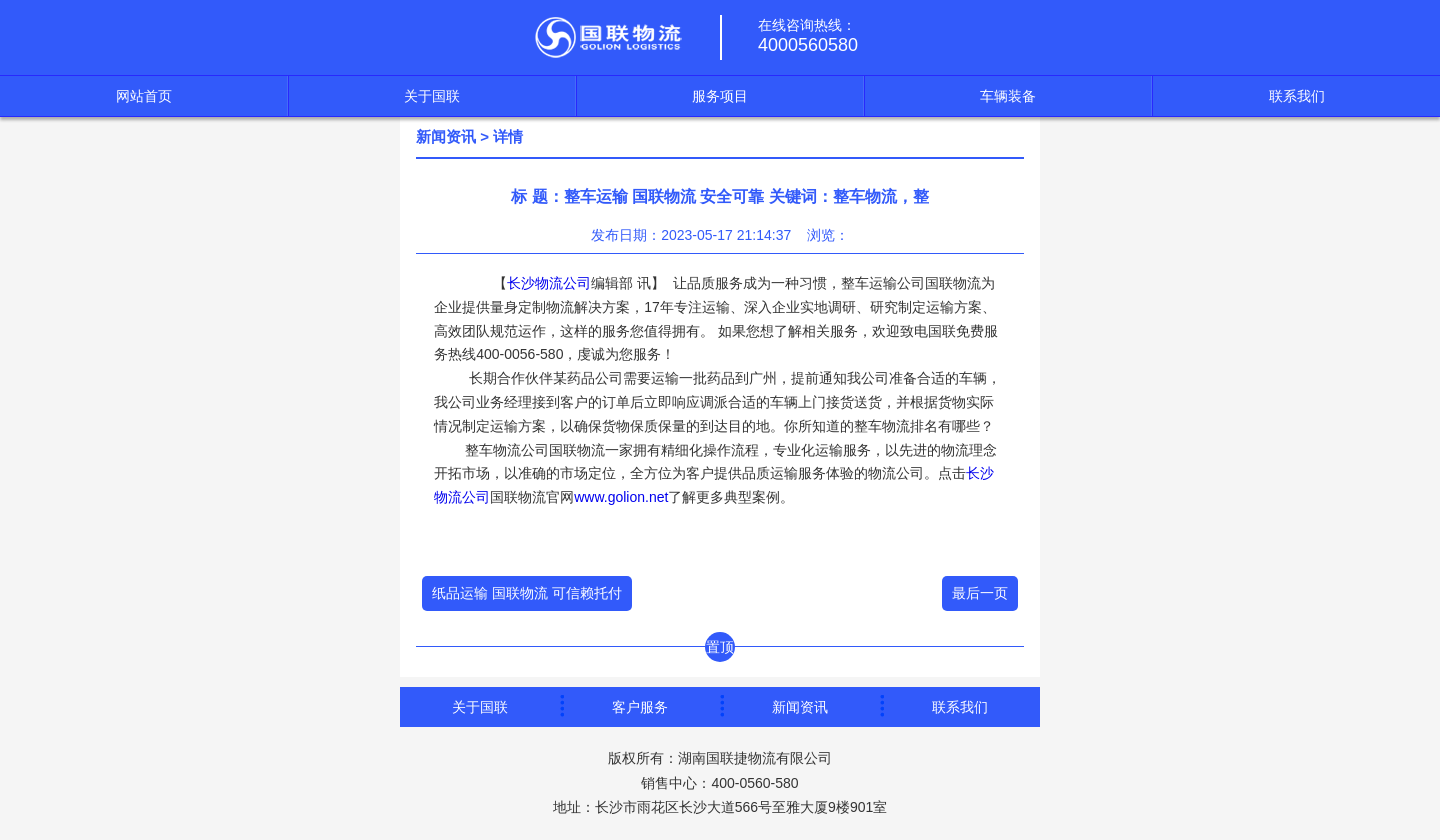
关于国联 (432, 96)
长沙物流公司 (549, 283)
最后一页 (980, 593)
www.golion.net (621, 497)
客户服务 (640, 707)
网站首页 (144, 96)
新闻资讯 (446, 136)
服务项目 (720, 96)
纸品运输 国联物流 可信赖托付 (527, 593)
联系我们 (1297, 96)
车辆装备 (1008, 96)
